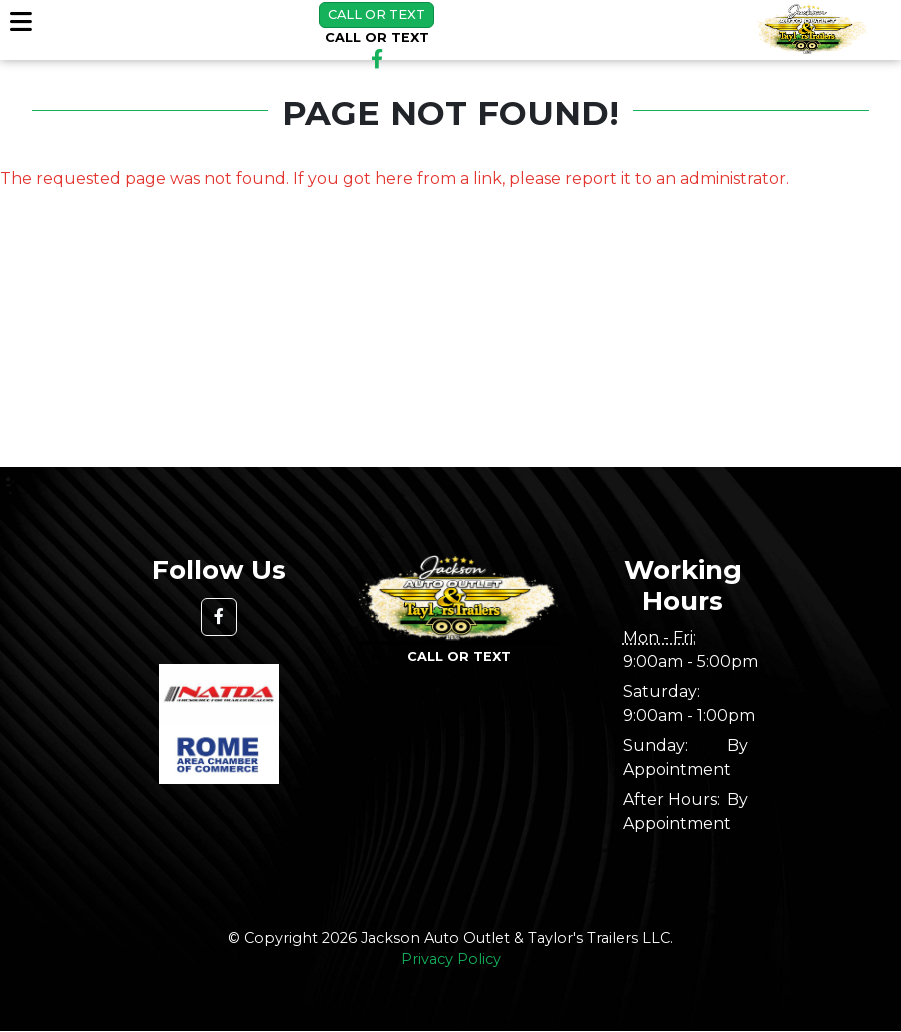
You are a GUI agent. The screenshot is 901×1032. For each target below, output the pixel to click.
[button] (219, 617)
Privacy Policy (451, 959)
